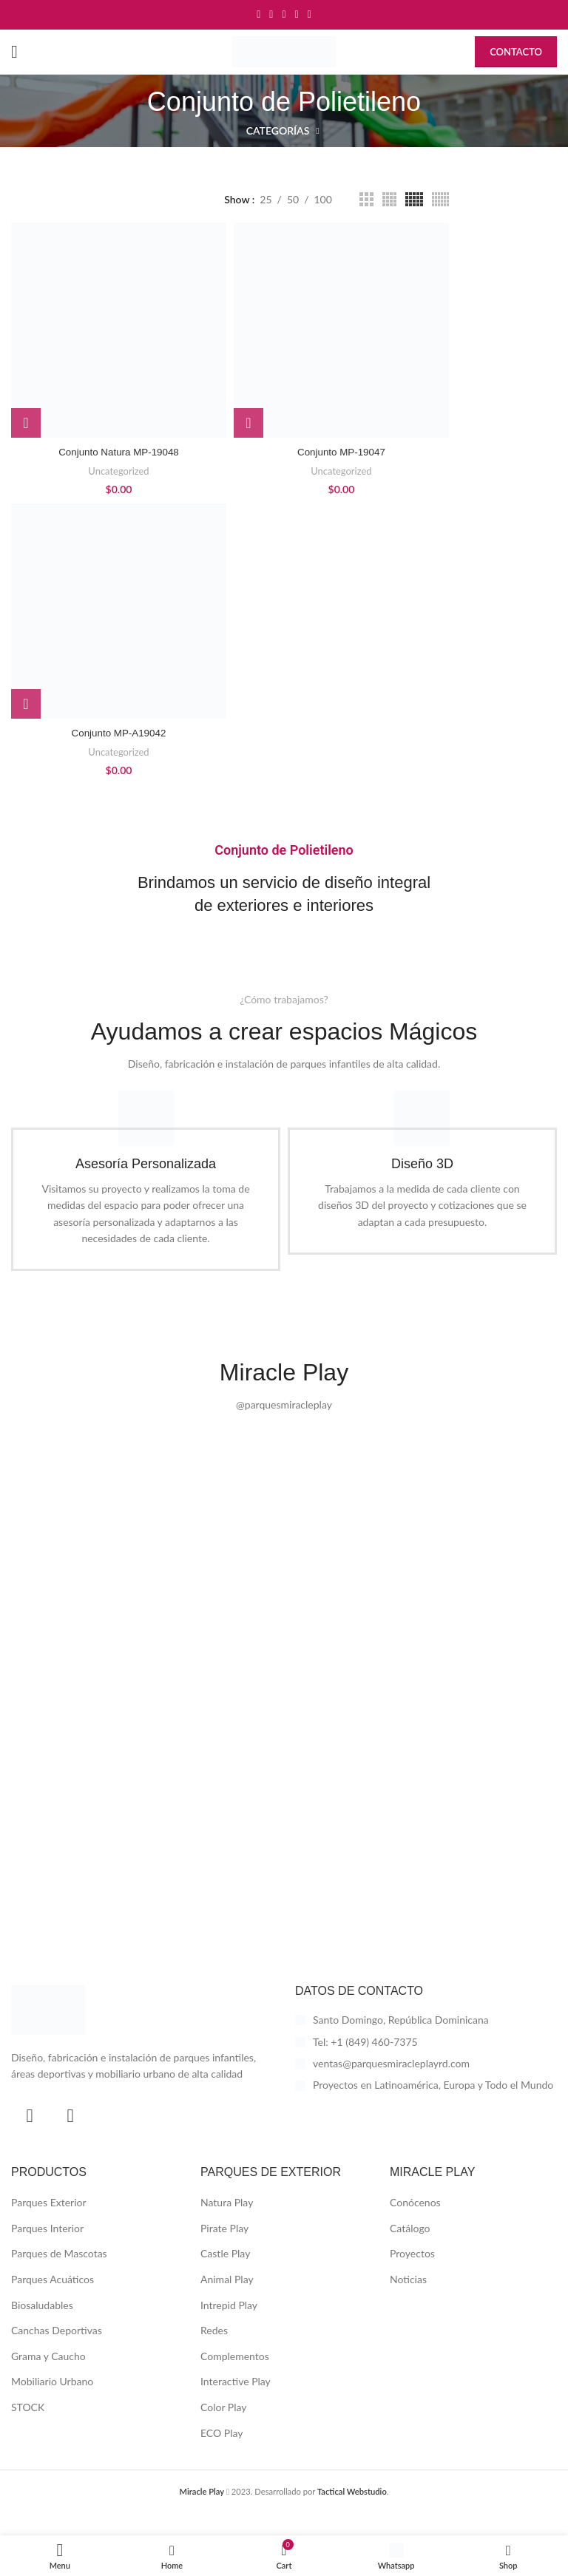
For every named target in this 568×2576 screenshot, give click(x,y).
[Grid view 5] (414, 199)
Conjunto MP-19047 (341, 452)
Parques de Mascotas (59, 2276)
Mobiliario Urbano (52, 2404)
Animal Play (227, 2302)
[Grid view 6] (440, 199)
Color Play (223, 2430)
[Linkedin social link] (297, 14)
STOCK (27, 2430)
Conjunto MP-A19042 (119, 733)
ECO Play (221, 2455)
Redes (214, 2353)
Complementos (234, 2379)
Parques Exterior (49, 2225)
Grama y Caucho (48, 2379)
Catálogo (410, 2251)
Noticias (408, 2302)
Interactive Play (235, 2404)
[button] (26, 423)
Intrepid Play (228, 2327)
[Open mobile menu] (14, 52)
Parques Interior (47, 2251)
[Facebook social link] (258, 14)
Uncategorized (118, 471)
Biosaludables (42, 2327)
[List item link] (426, 2064)
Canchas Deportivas (56, 2353)
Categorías (278, 131)
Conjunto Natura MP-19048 (118, 452)
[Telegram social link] (309, 14)
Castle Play (225, 2276)
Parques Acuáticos (52, 2302)
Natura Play (226, 2225)
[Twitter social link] (271, 14)
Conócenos (415, 2225)
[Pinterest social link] (283, 14)
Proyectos (412, 2276)
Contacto (516, 52)
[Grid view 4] (389, 199)
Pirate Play (224, 2251)
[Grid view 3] (366, 199)
